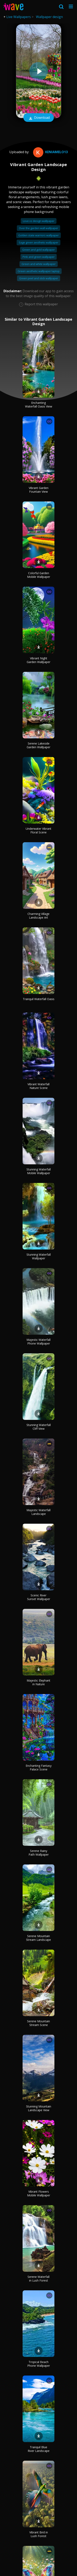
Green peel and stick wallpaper (38, 278)
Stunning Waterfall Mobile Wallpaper (38, 1171)
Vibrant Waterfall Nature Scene (38, 1086)
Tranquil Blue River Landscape (38, 2449)
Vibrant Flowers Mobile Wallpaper (38, 2193)
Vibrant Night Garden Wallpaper (38, 660)
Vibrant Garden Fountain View (38, 489)
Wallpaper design (49, 17)
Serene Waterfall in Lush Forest (38, 2278)
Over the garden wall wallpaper (38, 228)
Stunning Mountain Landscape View (38, 2108)
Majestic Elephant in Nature (38, 1682)
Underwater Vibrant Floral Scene (38, 830)
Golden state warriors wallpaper (38, 235)
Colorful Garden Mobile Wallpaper (38, 575)
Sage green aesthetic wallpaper (38, 242)
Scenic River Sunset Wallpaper (38, 1597)
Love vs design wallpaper (38, 221)
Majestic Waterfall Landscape (38, 1512)
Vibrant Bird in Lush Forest (38, 2534)
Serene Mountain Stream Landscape (38, 1938)
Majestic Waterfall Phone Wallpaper (38, 1341)
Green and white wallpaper (39, 264)
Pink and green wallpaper (39, 257)
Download (39, 118)
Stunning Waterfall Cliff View (38, 1427)
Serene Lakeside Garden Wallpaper (38, 745)
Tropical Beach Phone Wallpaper (38, 2364)
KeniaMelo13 (50, 152)
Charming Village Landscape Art (38, 915)
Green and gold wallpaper (38, 249)
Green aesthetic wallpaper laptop (39, 271)
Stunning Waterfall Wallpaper (38, 1256)
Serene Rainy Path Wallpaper (39, 1852)
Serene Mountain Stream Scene (38, 2023)
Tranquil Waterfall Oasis (38, 999)
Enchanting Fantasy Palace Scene (39, 1767)
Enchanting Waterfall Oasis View (38, 404)
